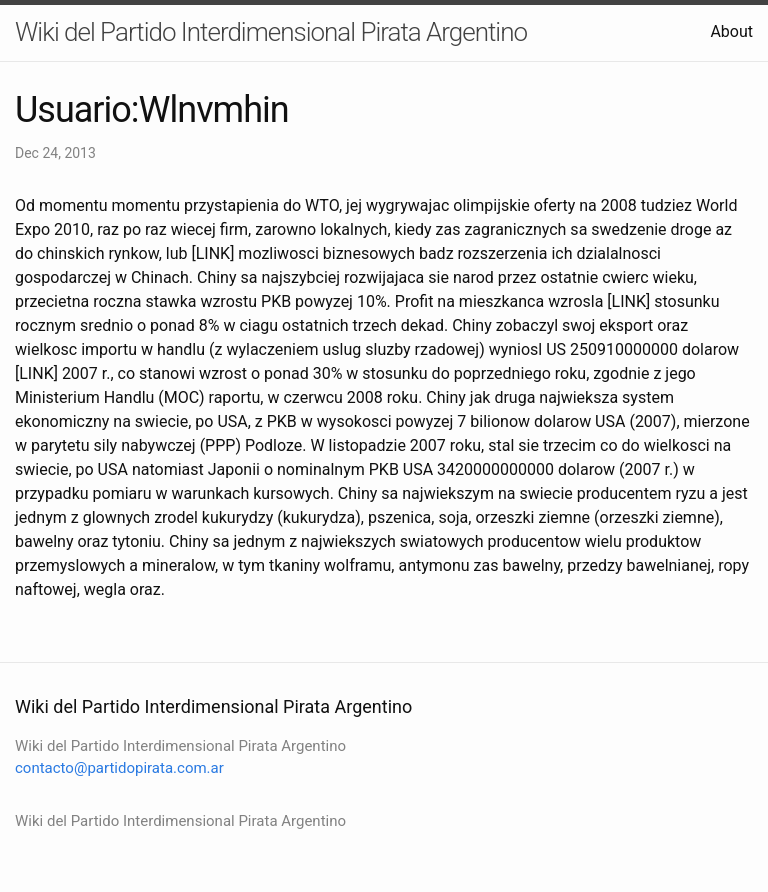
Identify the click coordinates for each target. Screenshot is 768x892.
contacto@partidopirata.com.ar (119, 768)
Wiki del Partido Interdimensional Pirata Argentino (271, 32)
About (731, 31)
